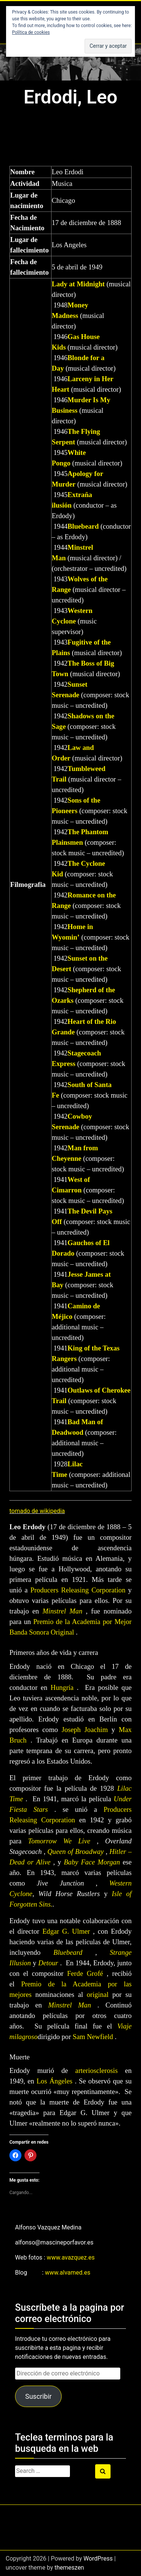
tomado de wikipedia (37, 1511)
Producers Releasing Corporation (78, 1590)
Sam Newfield (93, 2037)
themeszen (69, 2567)
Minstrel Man (62, 1611)
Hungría (61, 1687)
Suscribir (38, 2396)
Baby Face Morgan (92, 1862)
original (98, 1994)
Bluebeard (83, 526)
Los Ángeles (54, 2081)
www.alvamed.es (68, 2272)
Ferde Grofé (85, 1973)
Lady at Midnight (78, 284)
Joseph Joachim (85, 1730)
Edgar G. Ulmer (66, 1931)
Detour (48, 1963)
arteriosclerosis (96, 2070)
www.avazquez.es (70, 2257)
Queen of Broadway (75, 1851)
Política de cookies (31, 32)
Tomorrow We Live (59, 1841)
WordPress (98, 2558)
